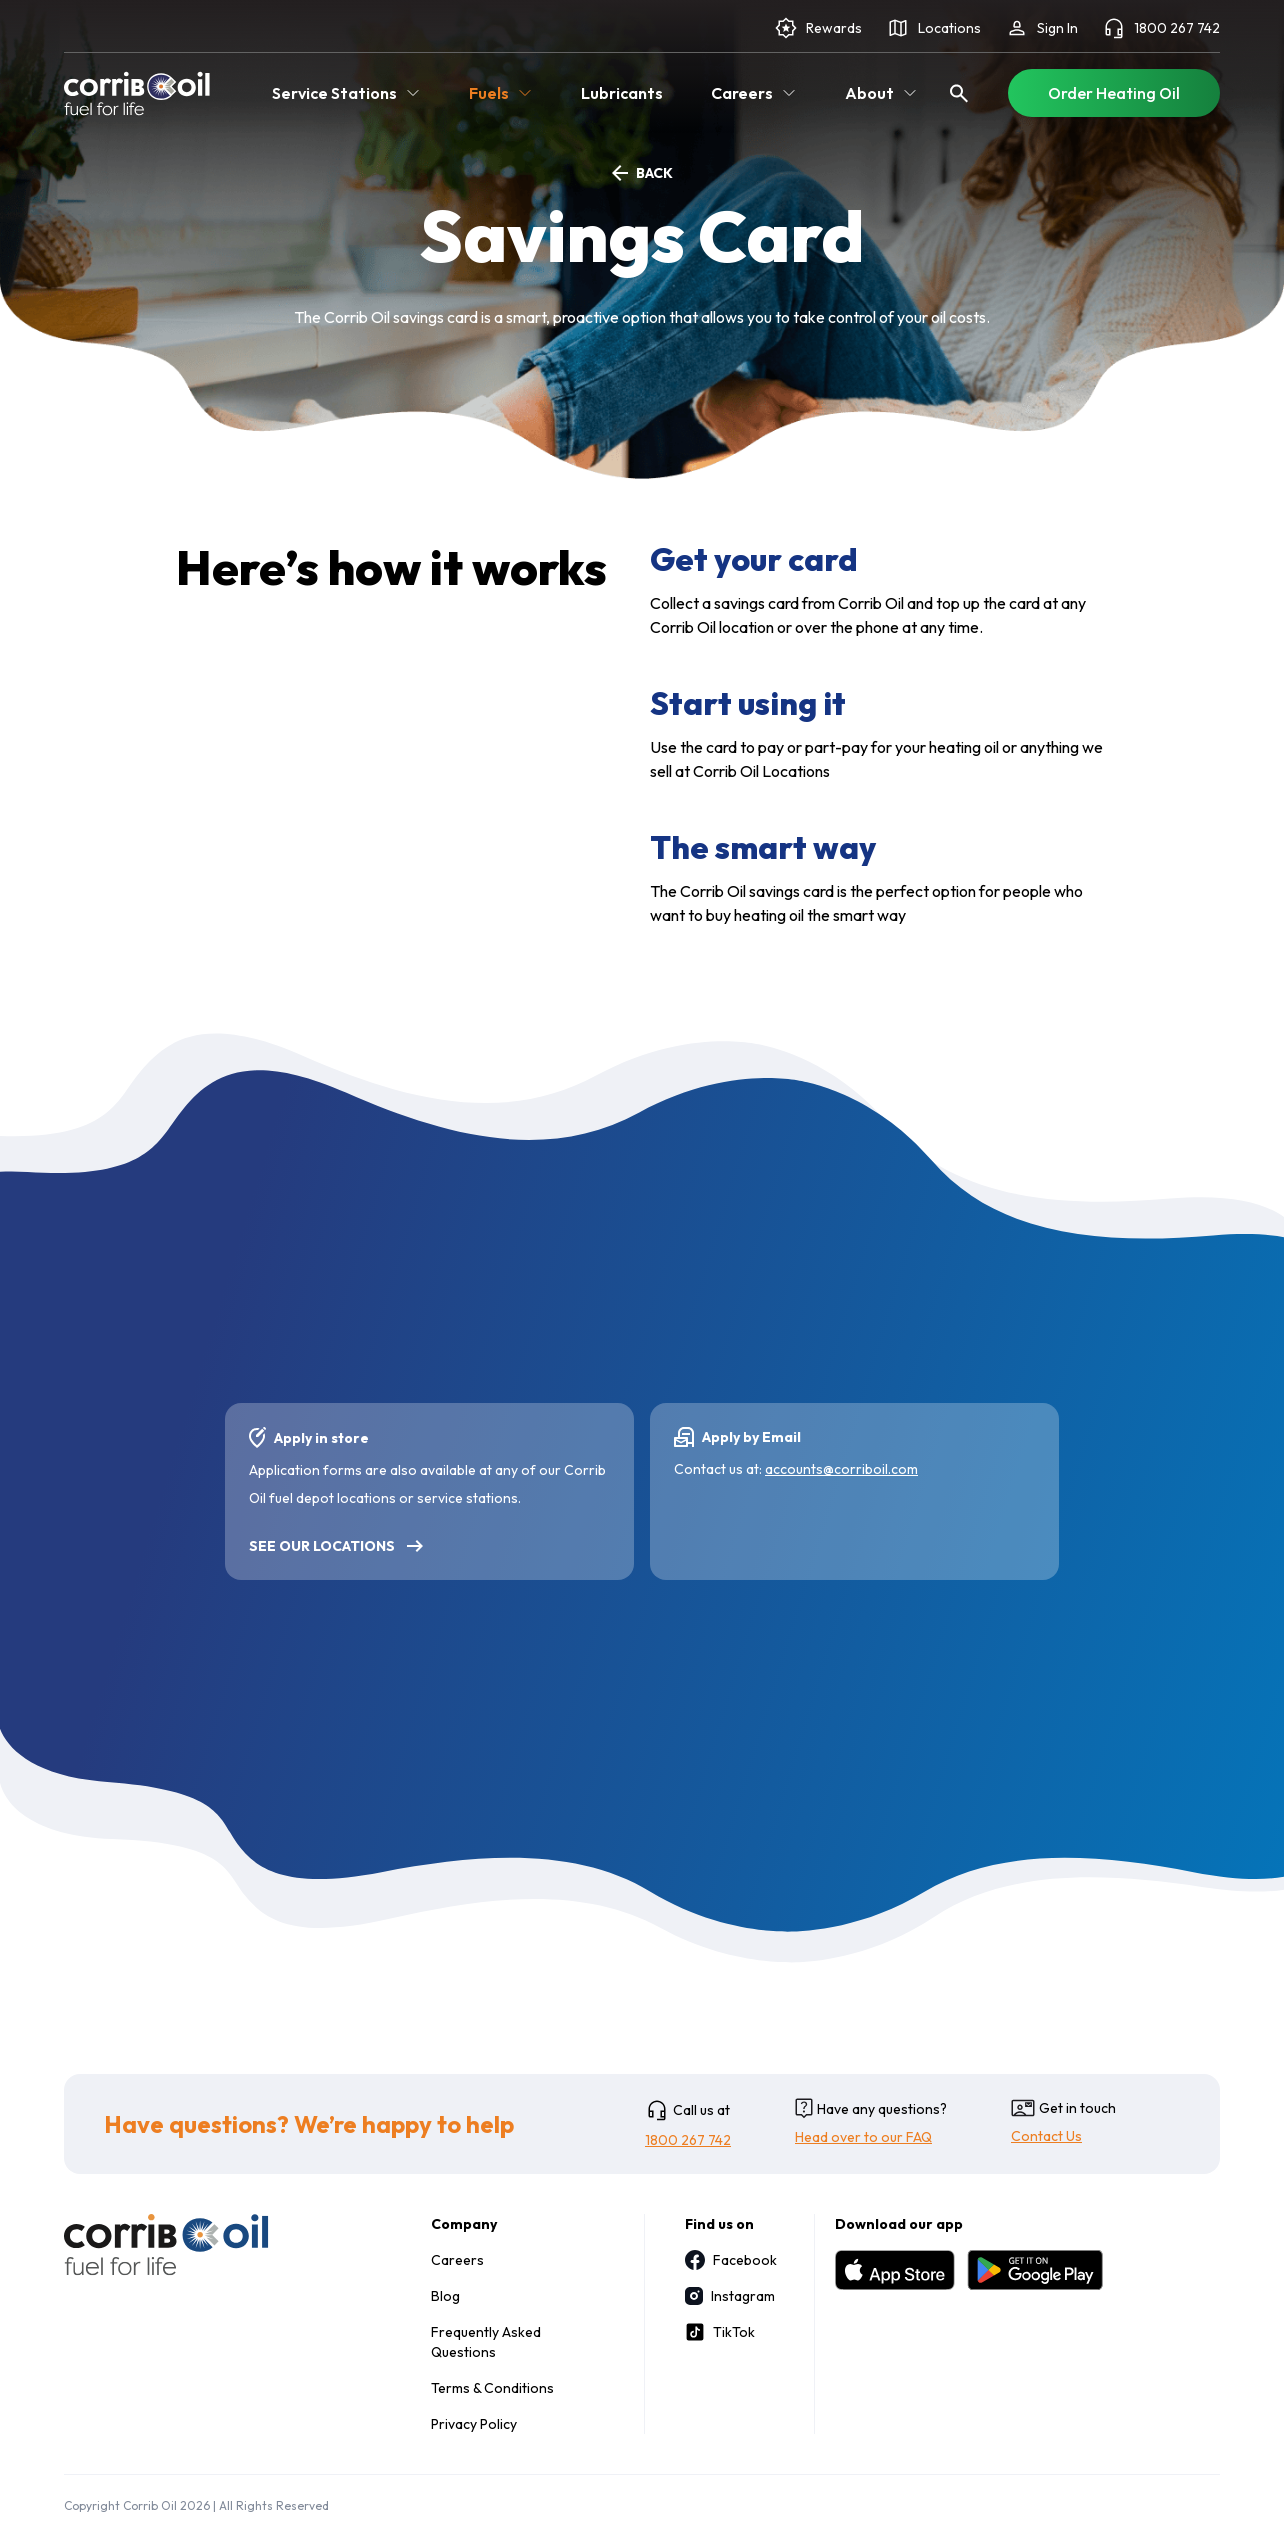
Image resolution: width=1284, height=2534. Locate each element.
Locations (933, 28)
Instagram (729, 2296)
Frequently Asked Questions (486, 2342)
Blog (445, 2296)
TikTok (720, 2332)
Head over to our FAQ (863, 2137)
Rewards (818, 28)
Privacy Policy (474, 2424)
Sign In (1041, 28)
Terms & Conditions (492, 2388)
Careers (457, 2260)
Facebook (729, 2260)
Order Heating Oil (1114, 93)
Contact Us (1046, 2136)
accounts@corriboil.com (841, 1469)
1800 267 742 (1161, 28)
